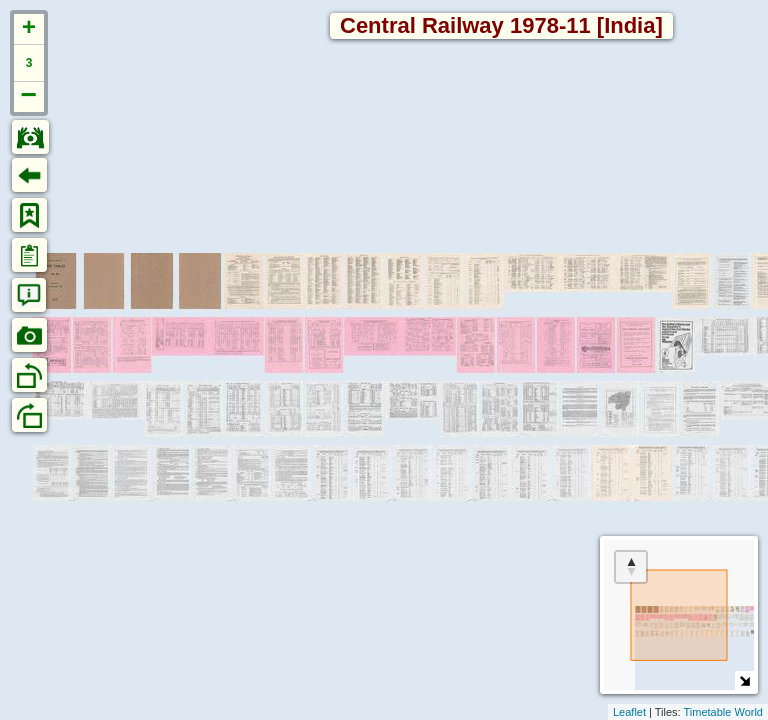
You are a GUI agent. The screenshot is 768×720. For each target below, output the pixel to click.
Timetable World (723, 712)
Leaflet (629, 712)
